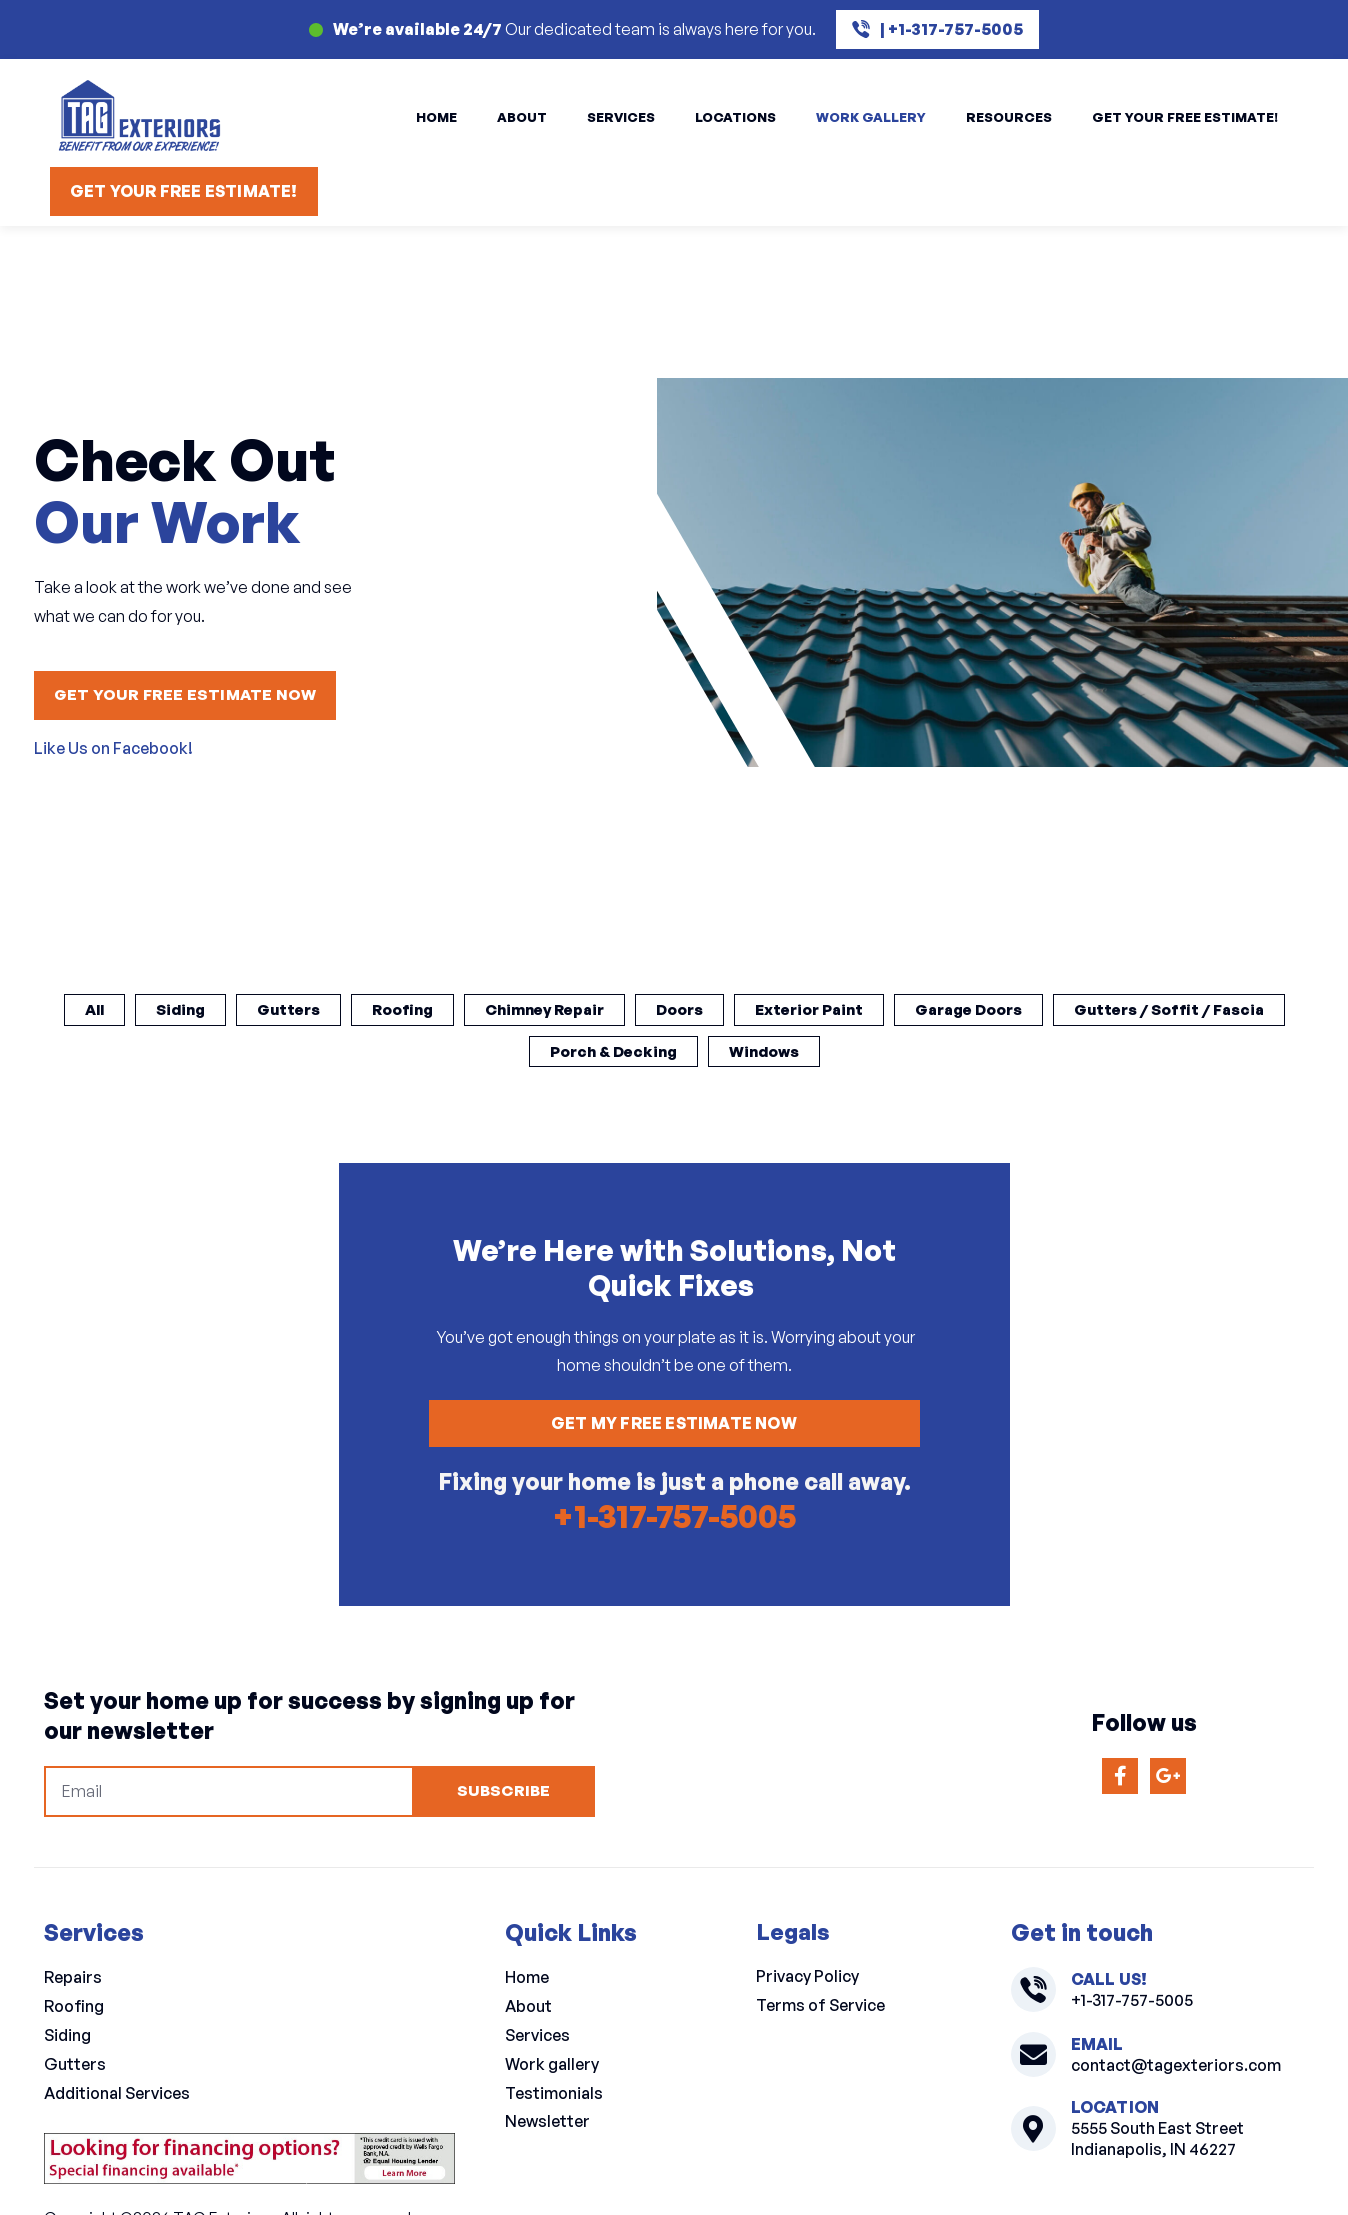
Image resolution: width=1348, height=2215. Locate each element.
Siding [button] (277, 1010)
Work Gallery (871, 117)
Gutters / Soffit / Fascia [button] (515, 1053)
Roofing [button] (510, 1010)
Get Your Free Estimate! (1185, 117)
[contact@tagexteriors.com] (1033, 2061)
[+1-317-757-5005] (1033, 1996)
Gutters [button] (390, 1010)
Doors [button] (804, 1010)
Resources (1009, 117)
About (522, 117)
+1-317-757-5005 (674, 1521)
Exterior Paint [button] (942, 1010)
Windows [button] (896, 1053)
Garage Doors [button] (1113, 1010)
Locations (735, 117)
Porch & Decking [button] (737, 1053)
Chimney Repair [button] (661, 1010)
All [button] (187, 1010)
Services (621, 117)
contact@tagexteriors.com (1176, 2071)
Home (436, 117)
